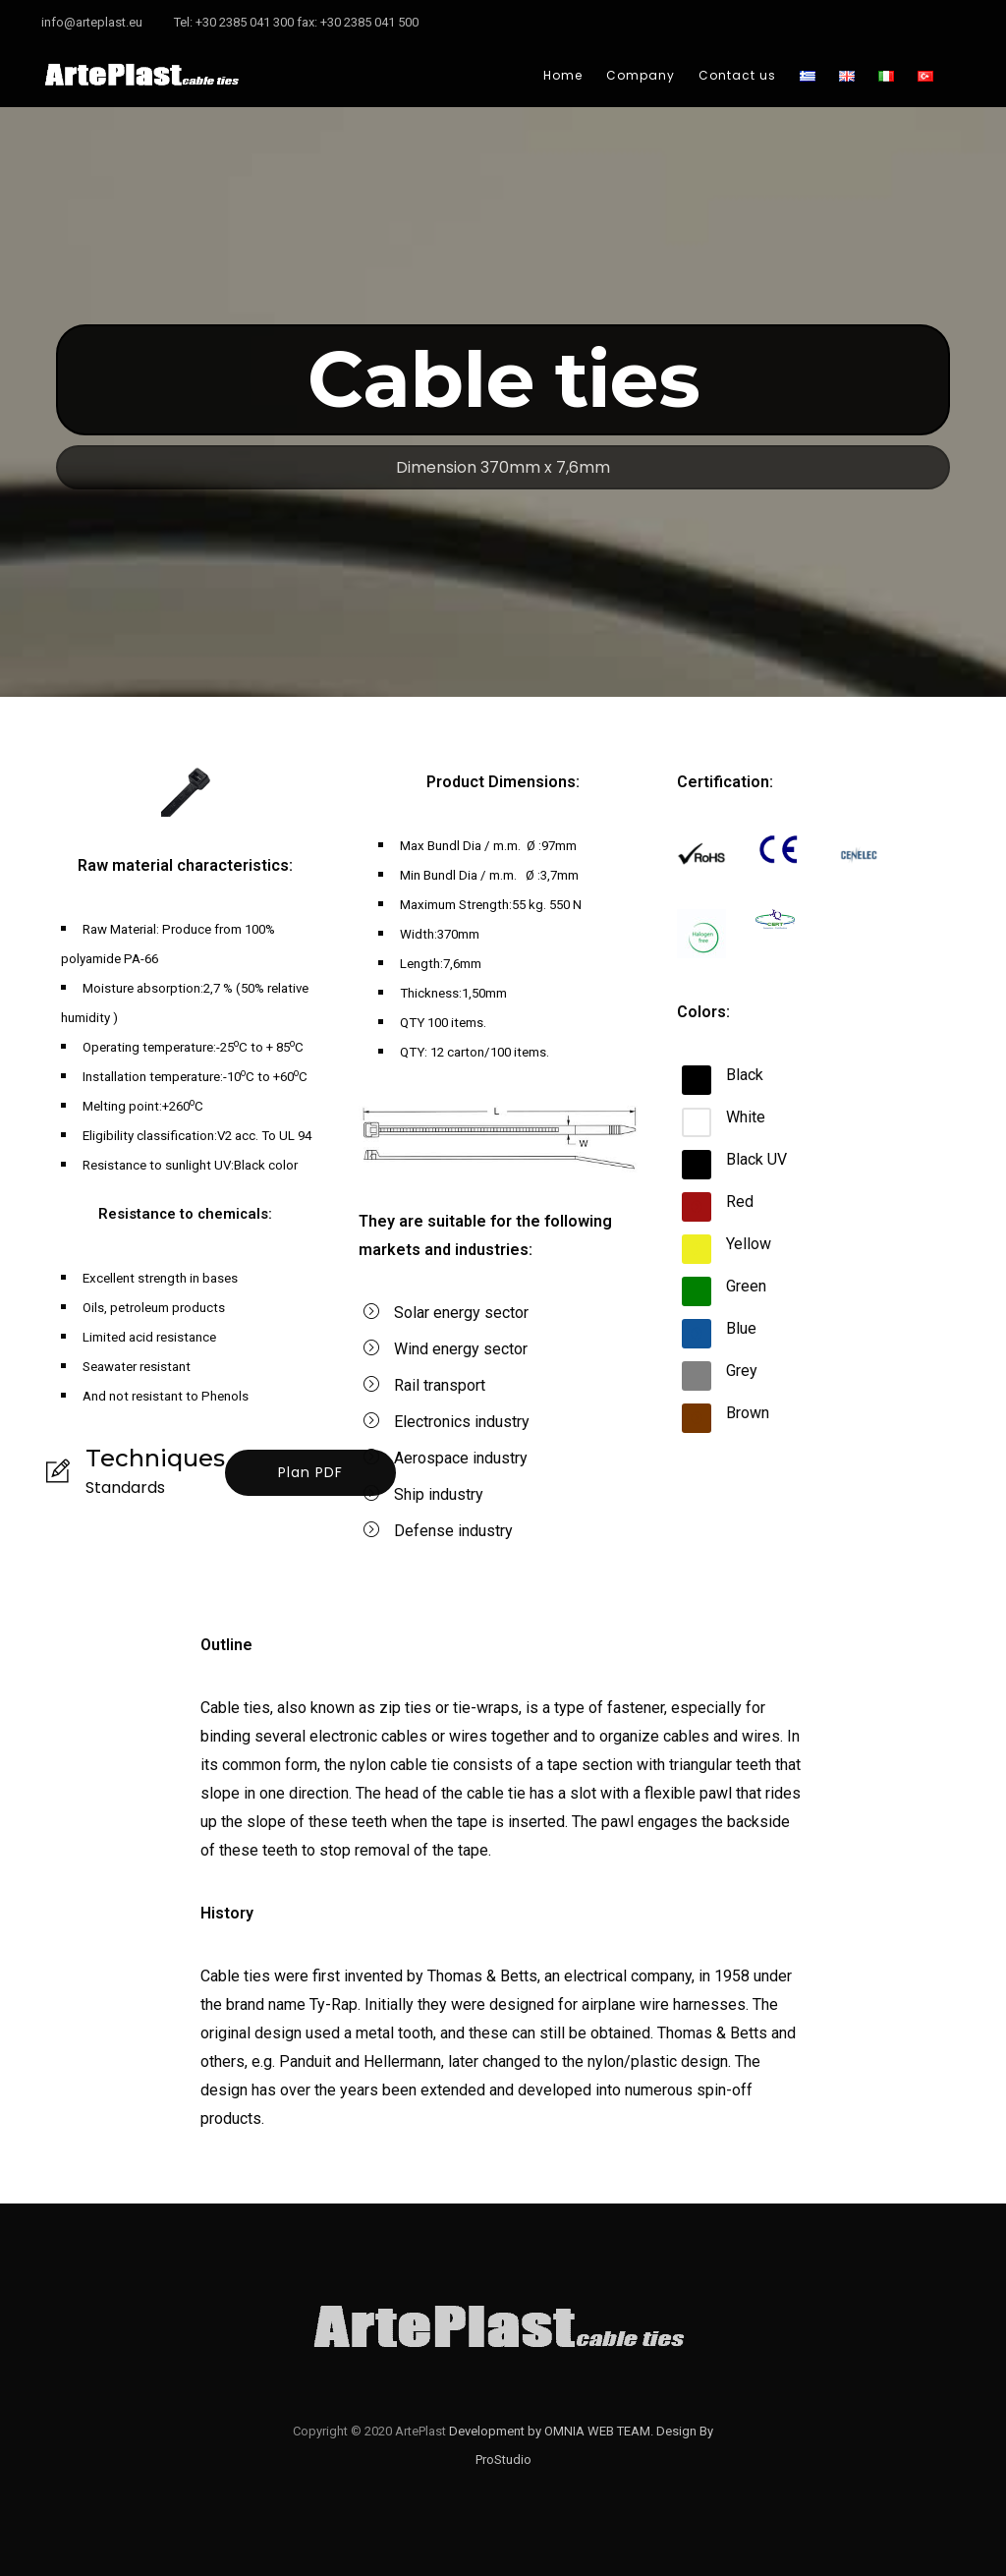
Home (563, 75)
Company (640, 75)
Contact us (737, 75)
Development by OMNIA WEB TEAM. (552, 2431)
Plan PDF (310, 1472)
